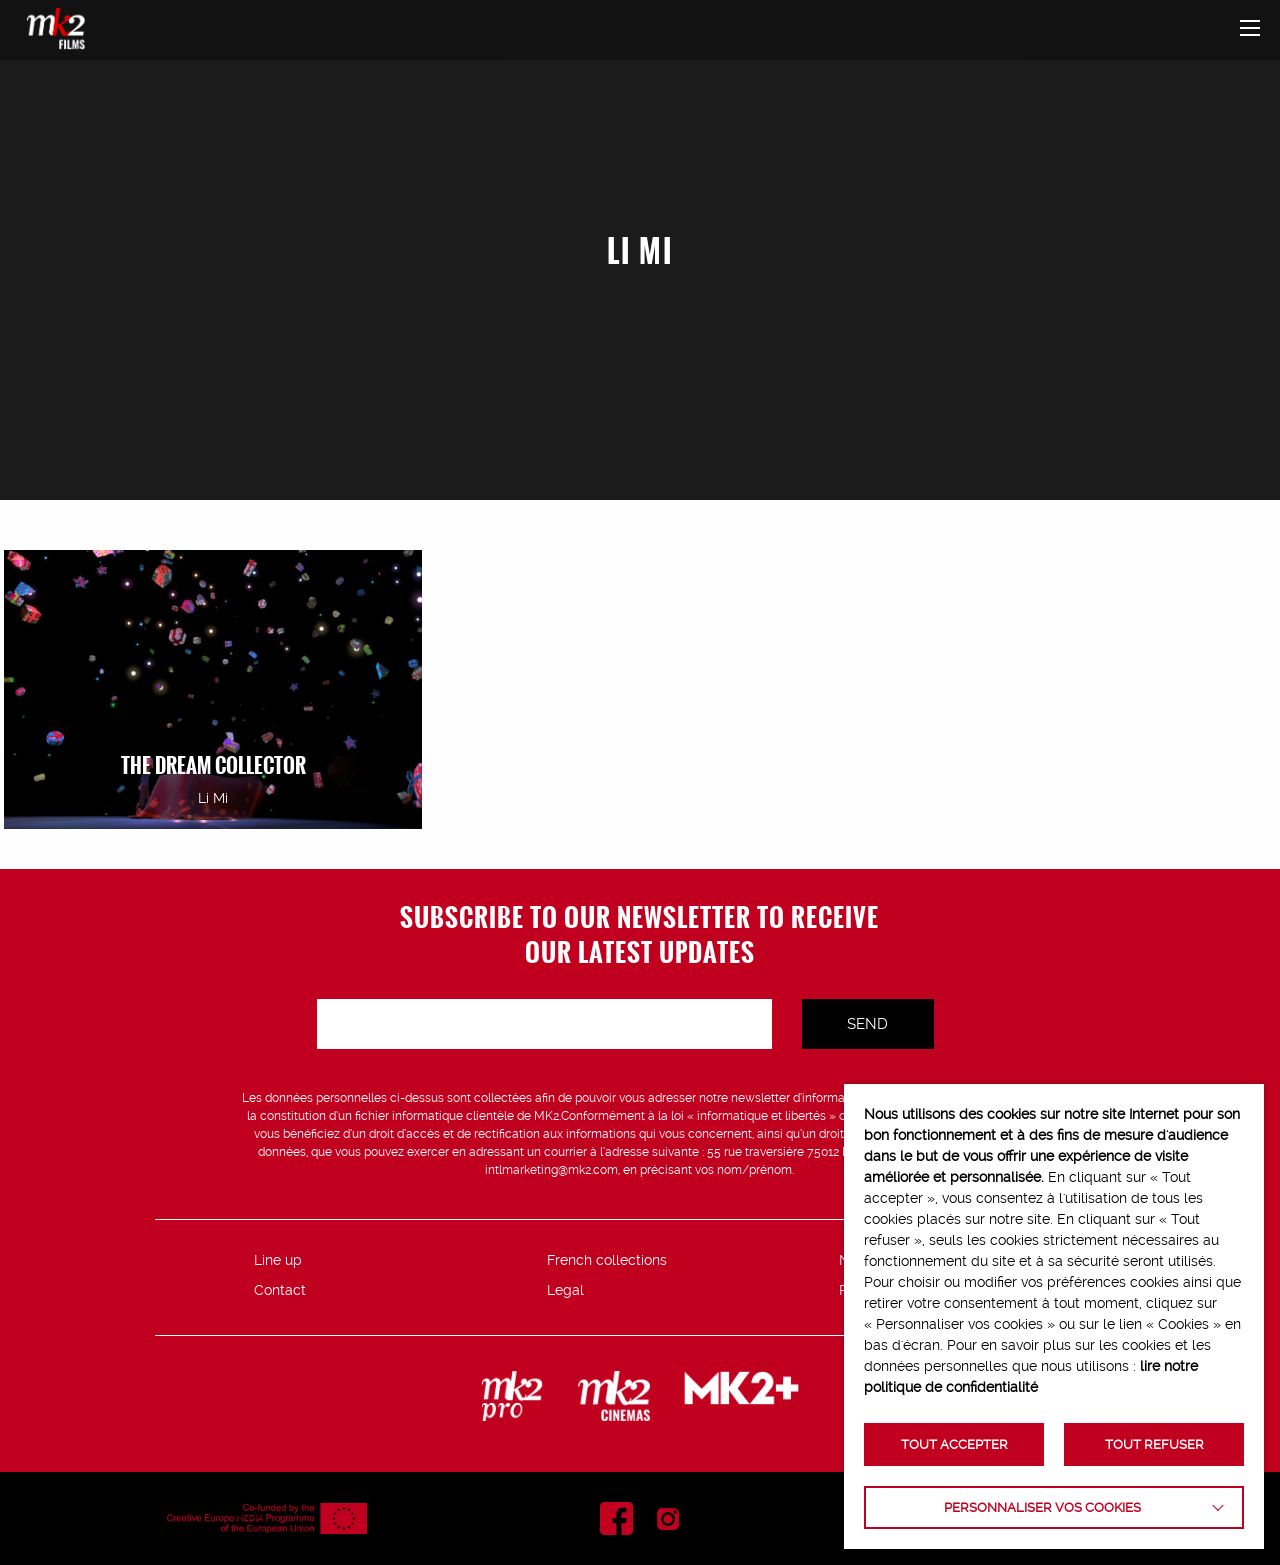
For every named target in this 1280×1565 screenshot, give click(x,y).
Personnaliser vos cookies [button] (1042, 1507)
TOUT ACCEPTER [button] (954, 1444)
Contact (280, 1290)
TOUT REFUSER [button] (1154, 1444)
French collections (607, 1260)
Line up (278, 1260)
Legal (565, 1290)
